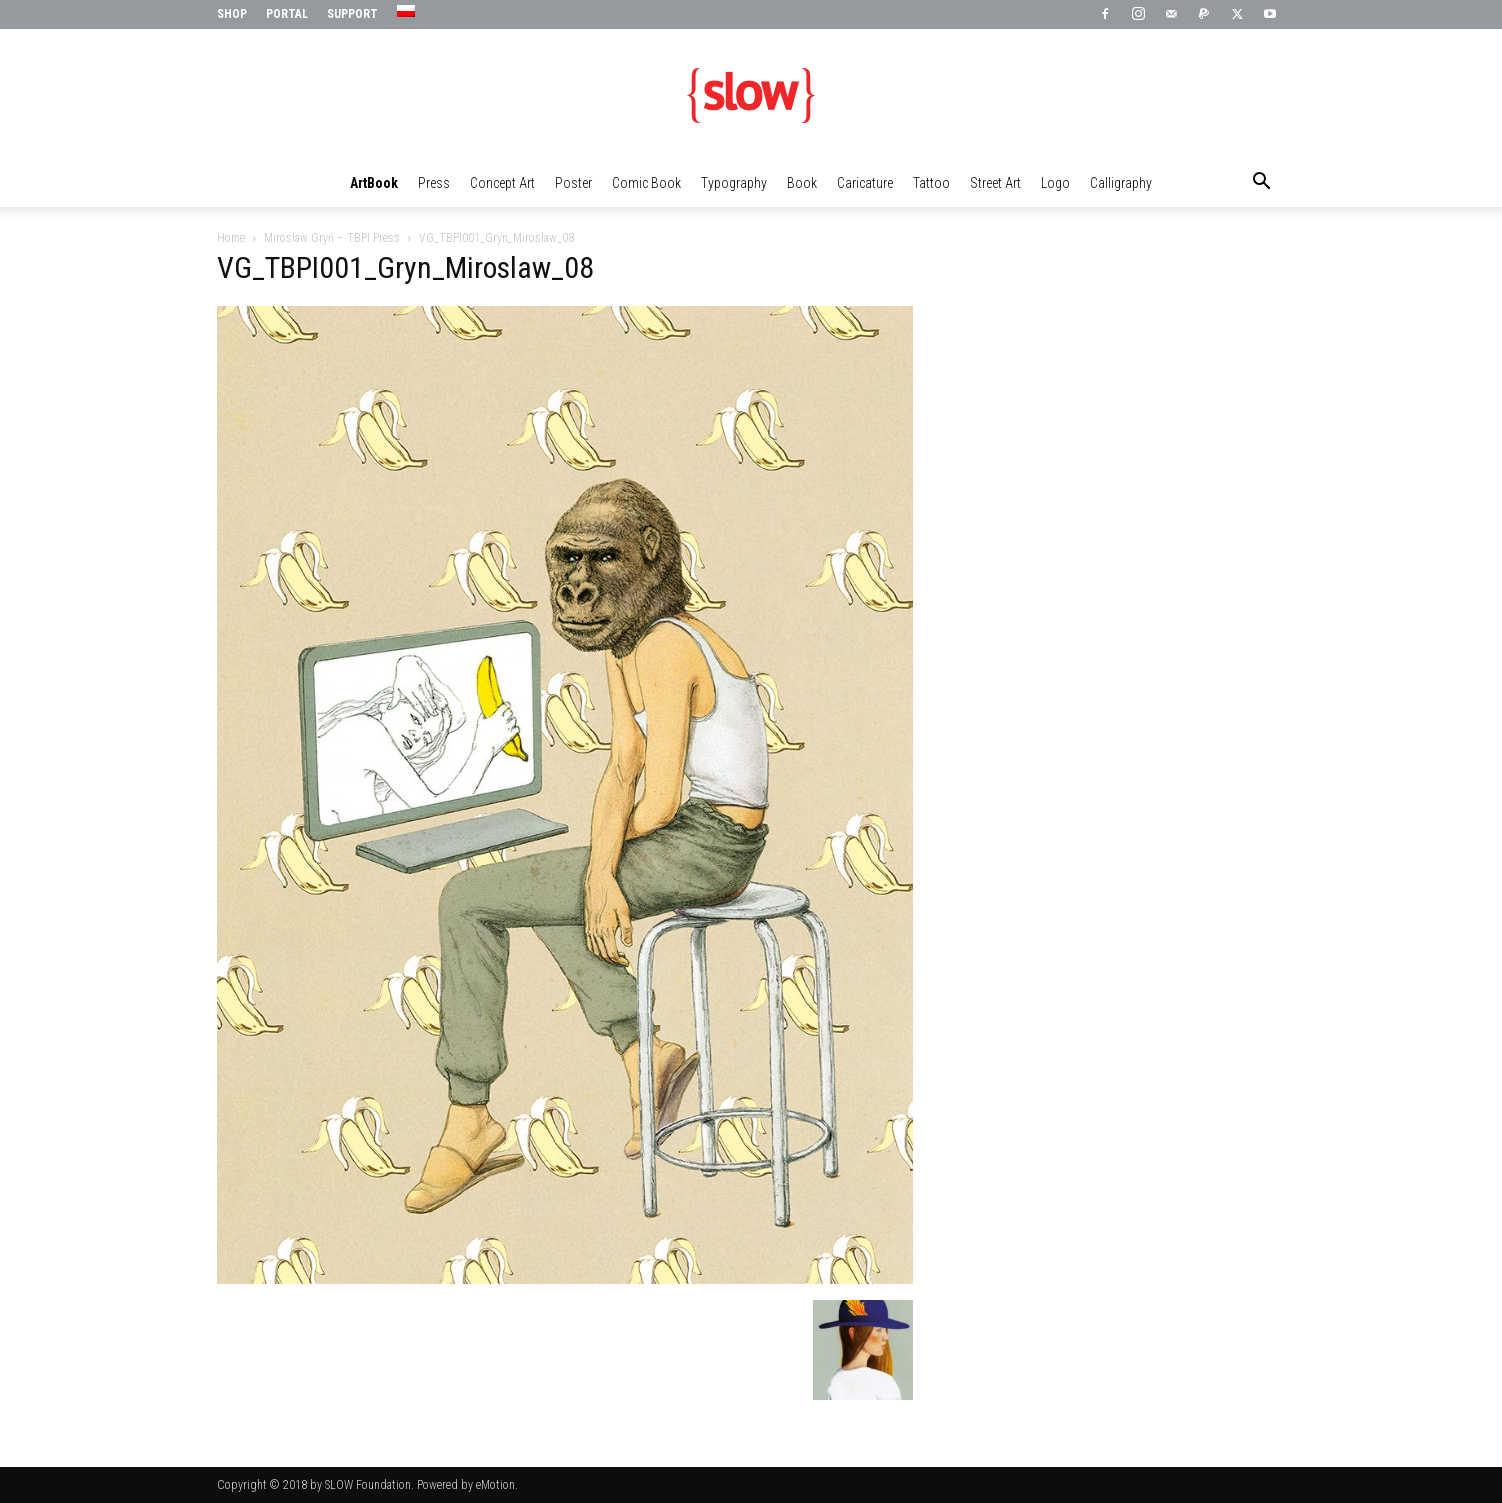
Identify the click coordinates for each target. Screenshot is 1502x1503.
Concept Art (502, 183)
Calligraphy (1121, 183)
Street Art (995, 183)
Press (434, 183)
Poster (573, 183)
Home (231, 238)
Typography (734, 183)
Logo (1055, 183)
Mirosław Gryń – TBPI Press (332, 238)
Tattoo (931, 183)
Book (802, 183)
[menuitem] (408, 12)
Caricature (865, 183)
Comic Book (646, 183)
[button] (1261, 184)
